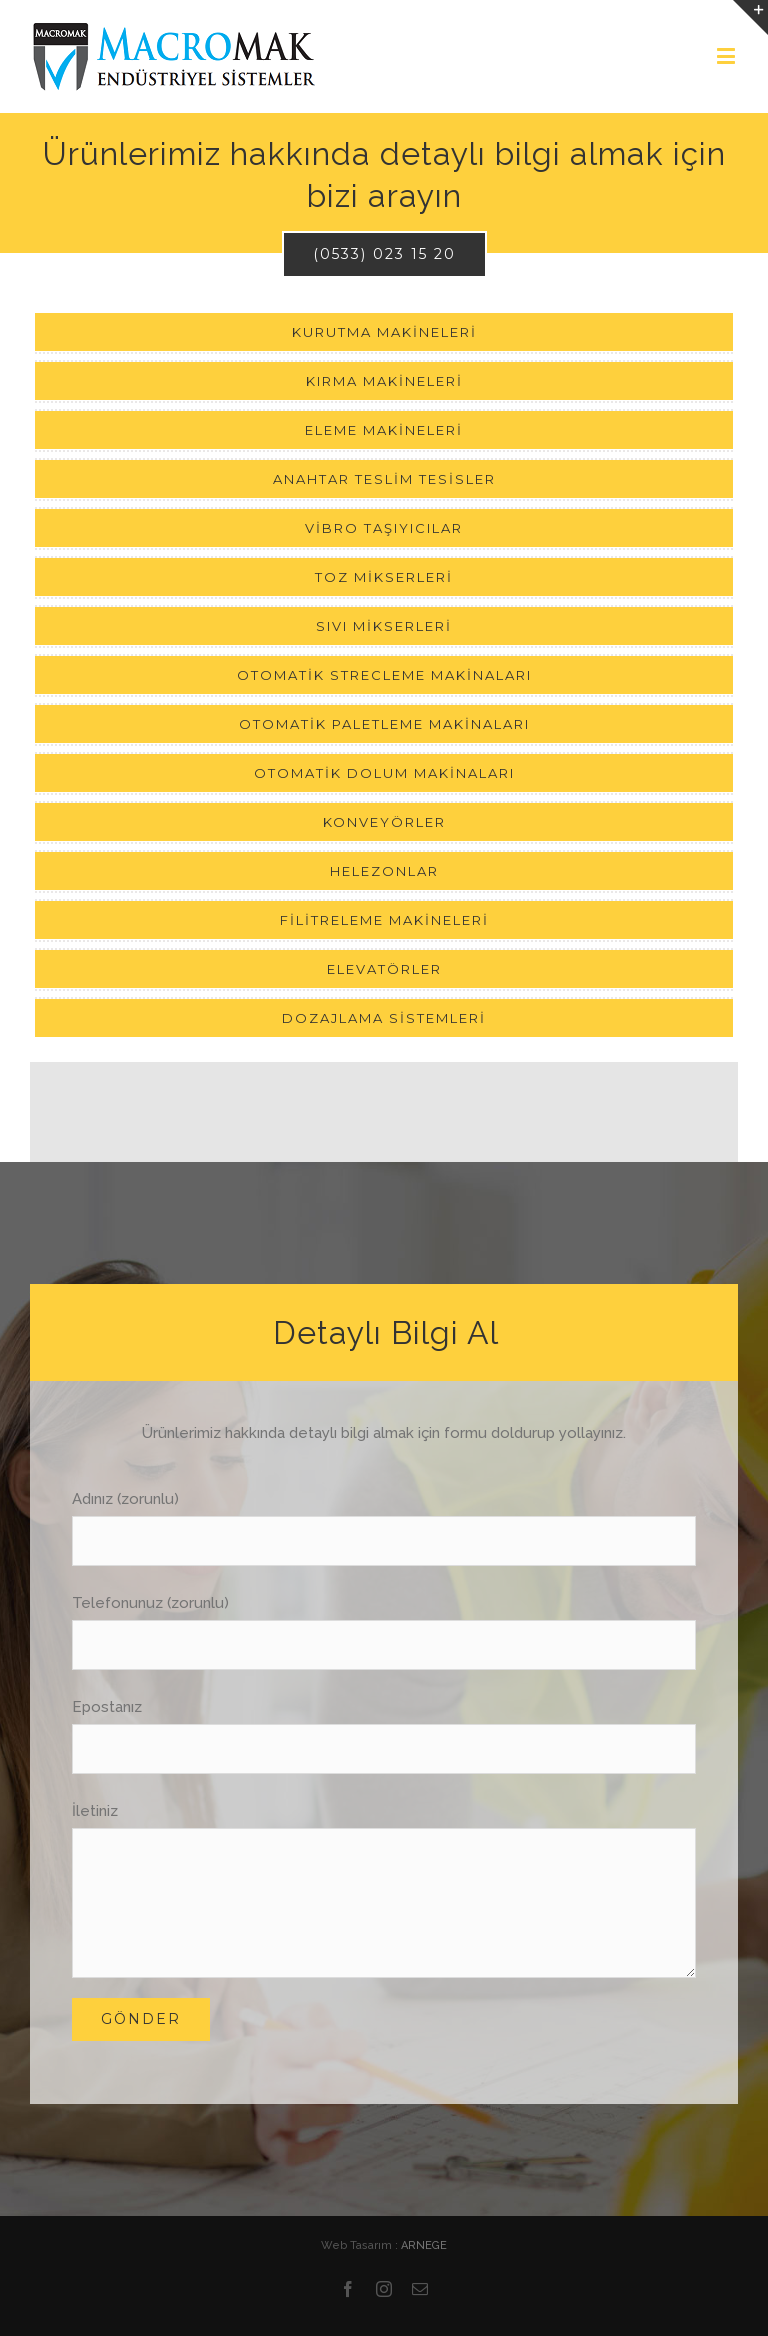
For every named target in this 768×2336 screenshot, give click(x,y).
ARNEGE (424, 2245)
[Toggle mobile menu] (727, 55)
